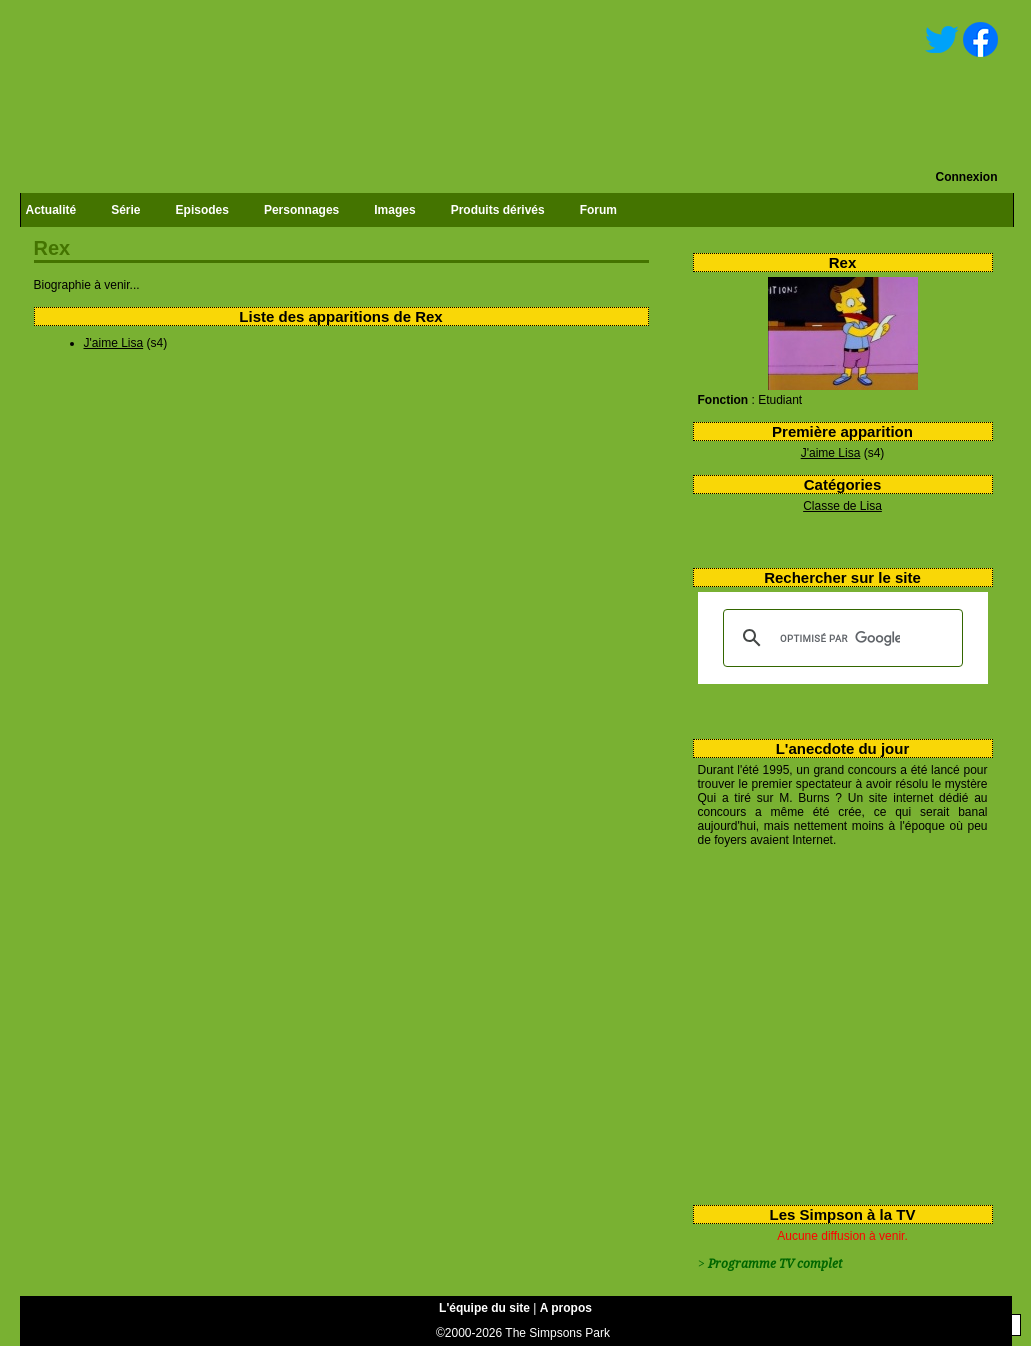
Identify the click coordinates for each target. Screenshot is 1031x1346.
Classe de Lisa (842, 506)
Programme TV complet (775, 1264)
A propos (566, 1308)
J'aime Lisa (831, 453)
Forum (598, 210)
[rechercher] (840, 638)
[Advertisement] (835, 1022)
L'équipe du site (484, 1308)
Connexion (967, 177)
